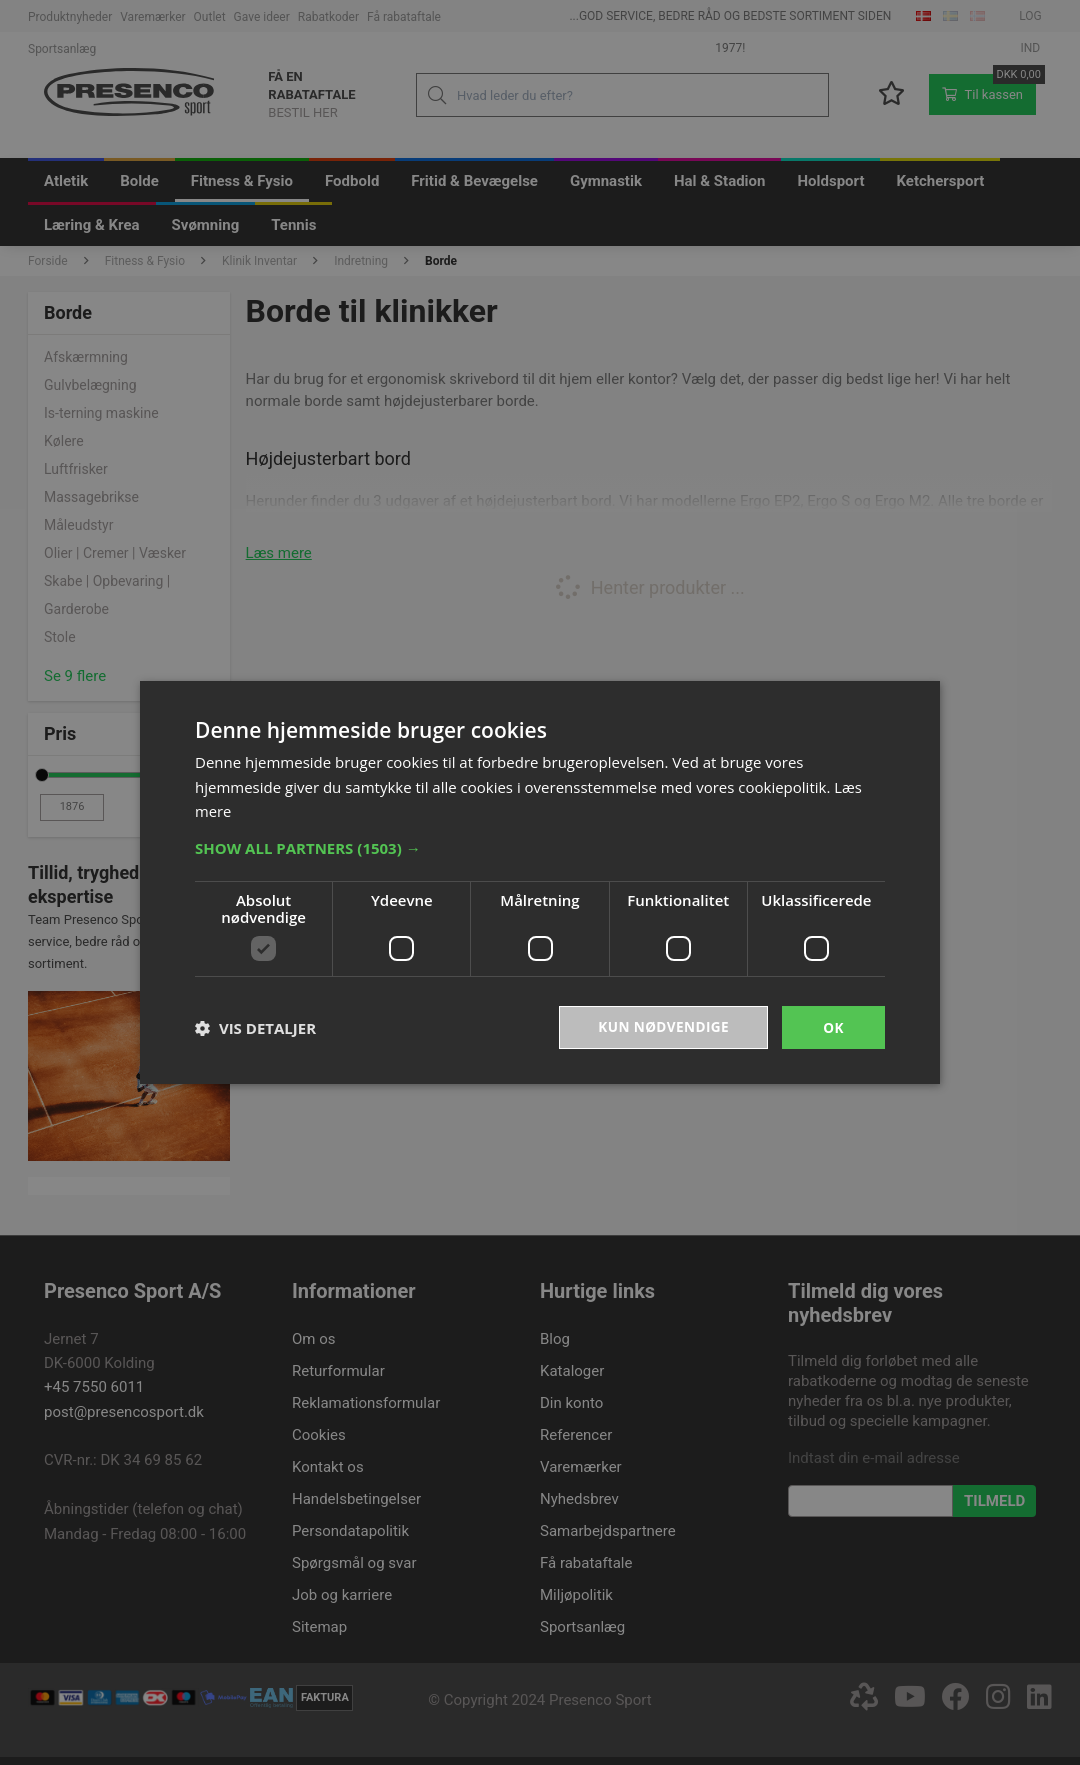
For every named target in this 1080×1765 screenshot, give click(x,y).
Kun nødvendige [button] (661, 1026)
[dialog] (540, 882)
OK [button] (833, 1026)
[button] (540, 847)
